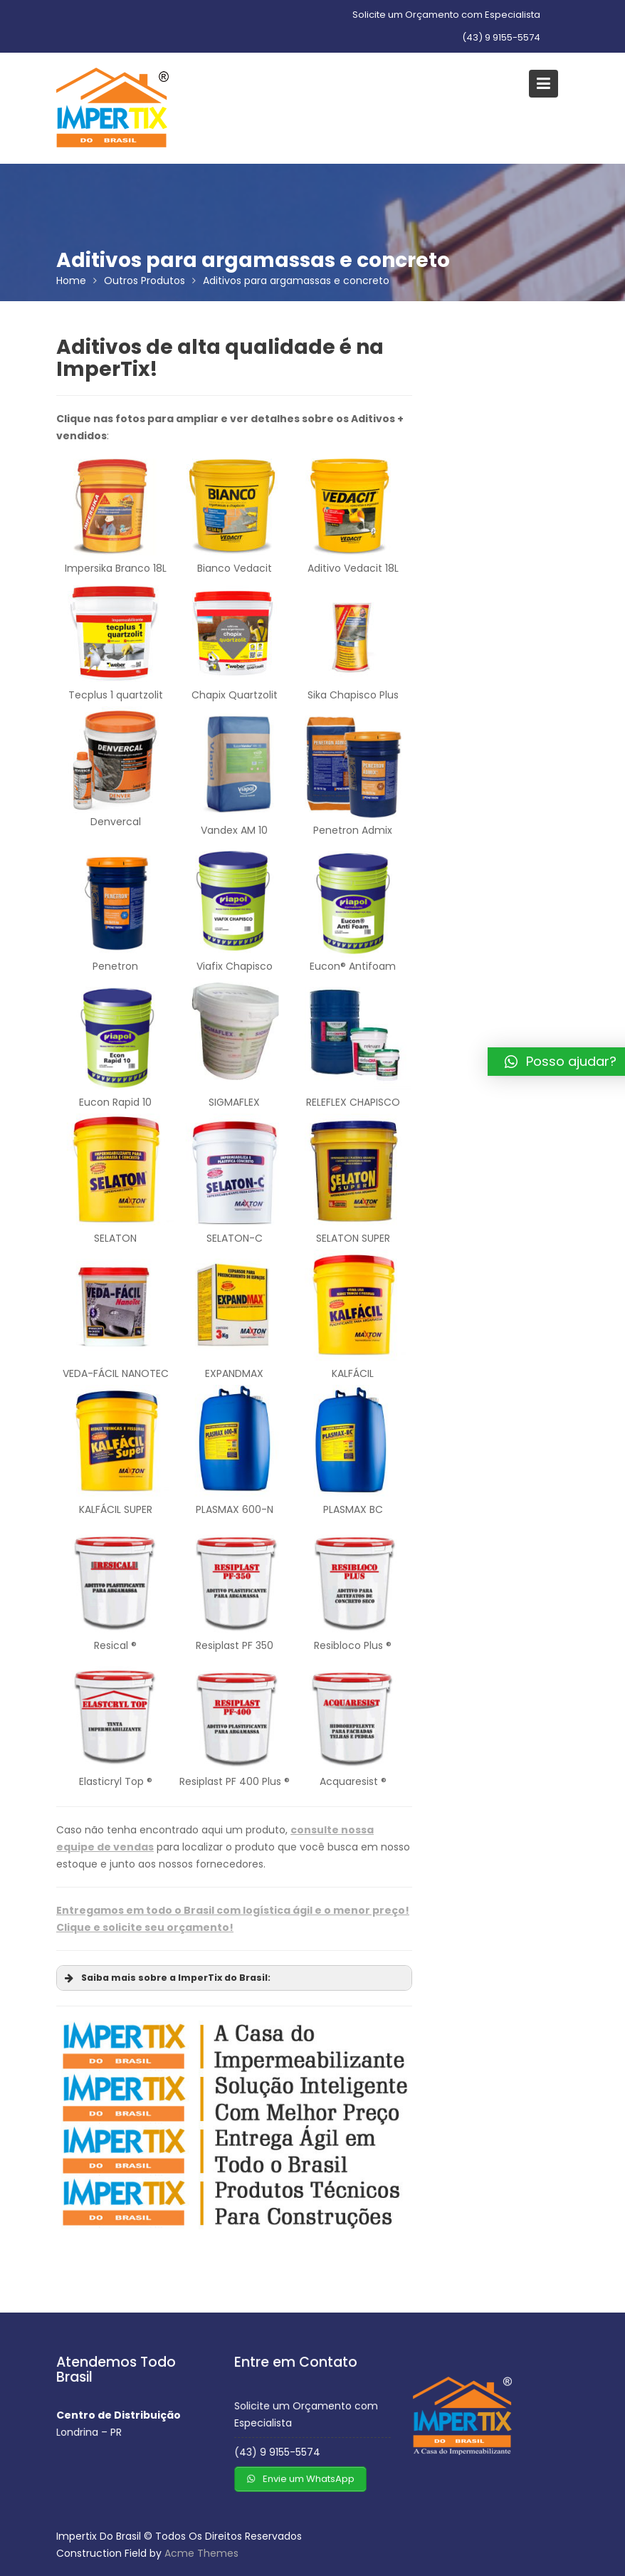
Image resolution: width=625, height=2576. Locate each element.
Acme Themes (201, 2553)
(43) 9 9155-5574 (501, 37)
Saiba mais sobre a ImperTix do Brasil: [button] (166, 1978)
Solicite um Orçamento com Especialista (446, 14)
